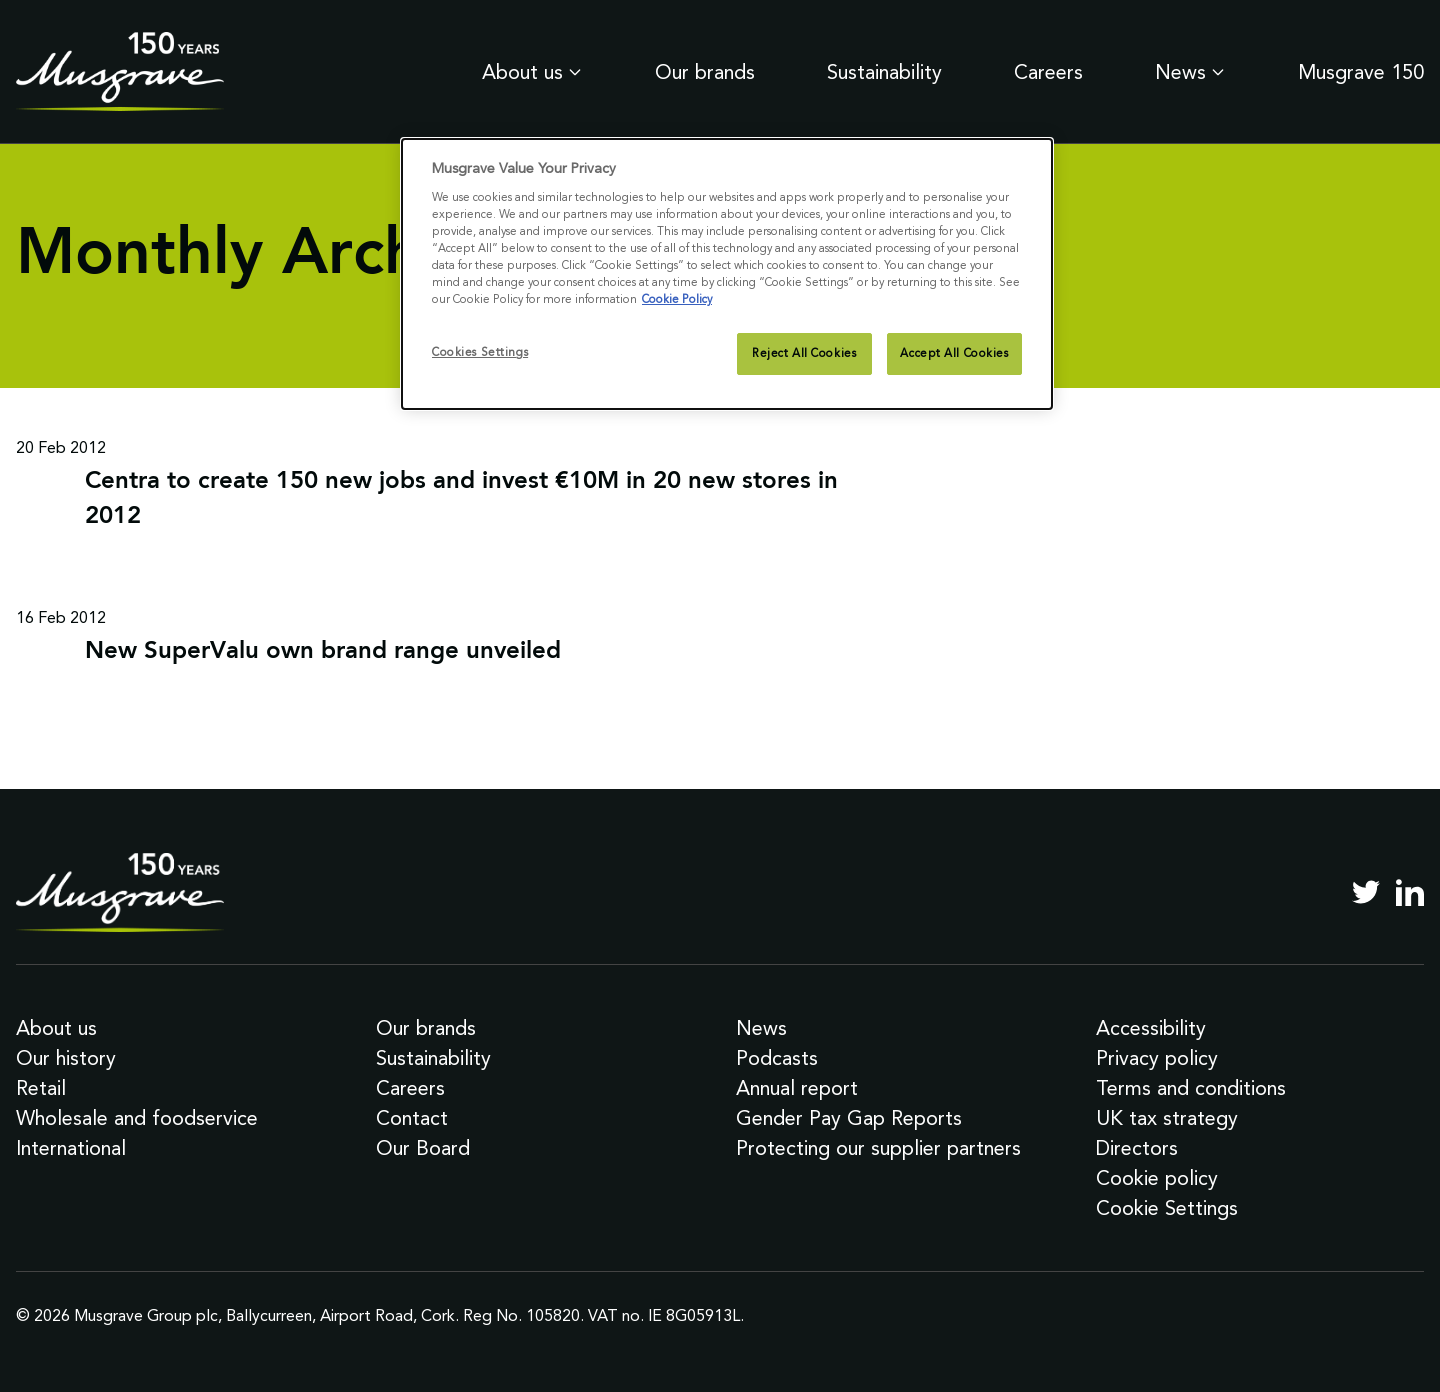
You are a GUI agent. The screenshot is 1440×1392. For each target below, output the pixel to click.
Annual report (797, 1088)
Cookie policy (1157, 1178)
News (1190, 72)
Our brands (705, 72)
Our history (66, 1058)
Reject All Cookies (804, 353)
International (71, 1148)
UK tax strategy (1167, 1118)
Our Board (423, 1148)
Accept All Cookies (954, 353)
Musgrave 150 (1361, 72)
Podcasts (777, 1058)
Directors (1137, 1148)
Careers (1048, 72)
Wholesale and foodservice (137, 1118)
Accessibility (1151, 1028)
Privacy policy (1157, 1058)
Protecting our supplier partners (878, 1148)
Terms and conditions (1191, 1088)
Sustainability (884, 72)
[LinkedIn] (1410, 892)
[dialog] (727, 274)
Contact (412, 1118)
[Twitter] (1366, 892)
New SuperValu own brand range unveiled (323, 652)
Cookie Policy (677, 299)
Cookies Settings (480, 352)
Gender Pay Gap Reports (849, 1118)
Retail (41, 1088)
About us (532, 72)
